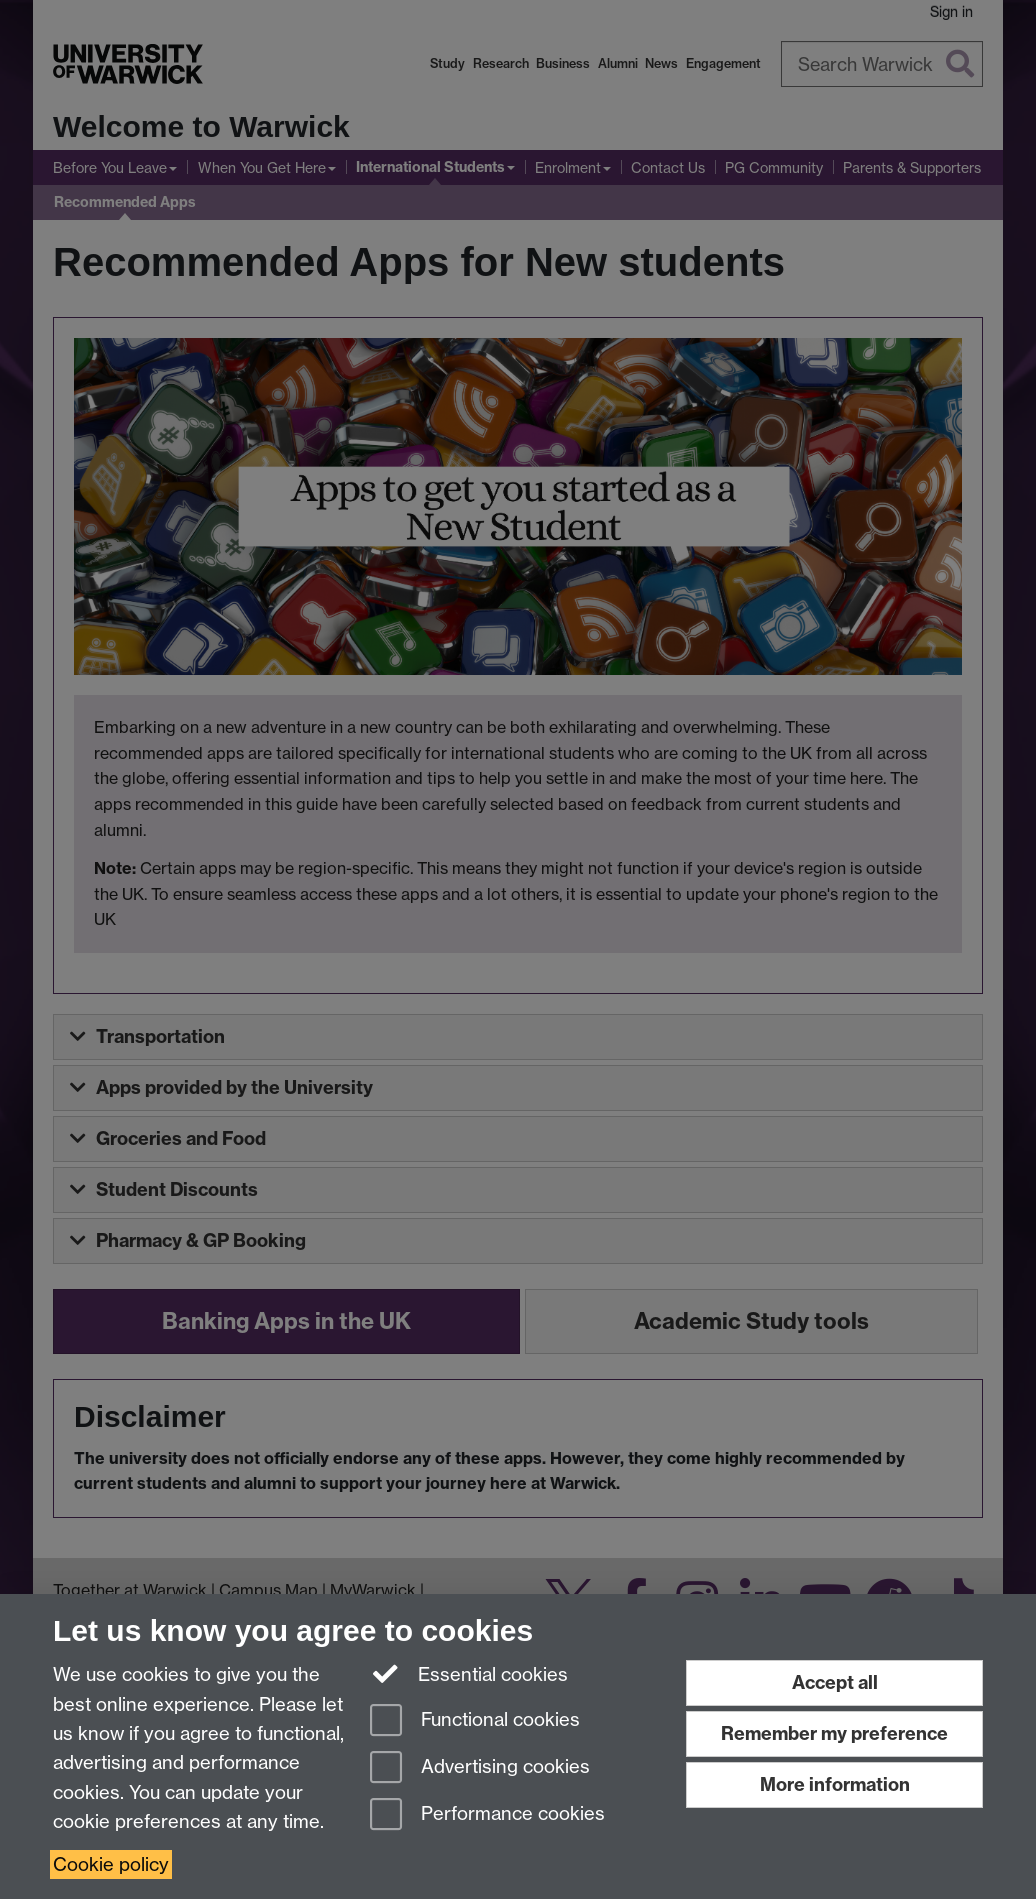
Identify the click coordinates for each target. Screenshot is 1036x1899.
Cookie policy (111, 1864)
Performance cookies (487, 1815)
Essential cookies (469, 1673)
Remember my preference (834, 1733)
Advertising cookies (480, 1768)
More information (835, 1784)
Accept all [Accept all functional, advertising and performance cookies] (835, 1682)
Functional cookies (475, 1721)
